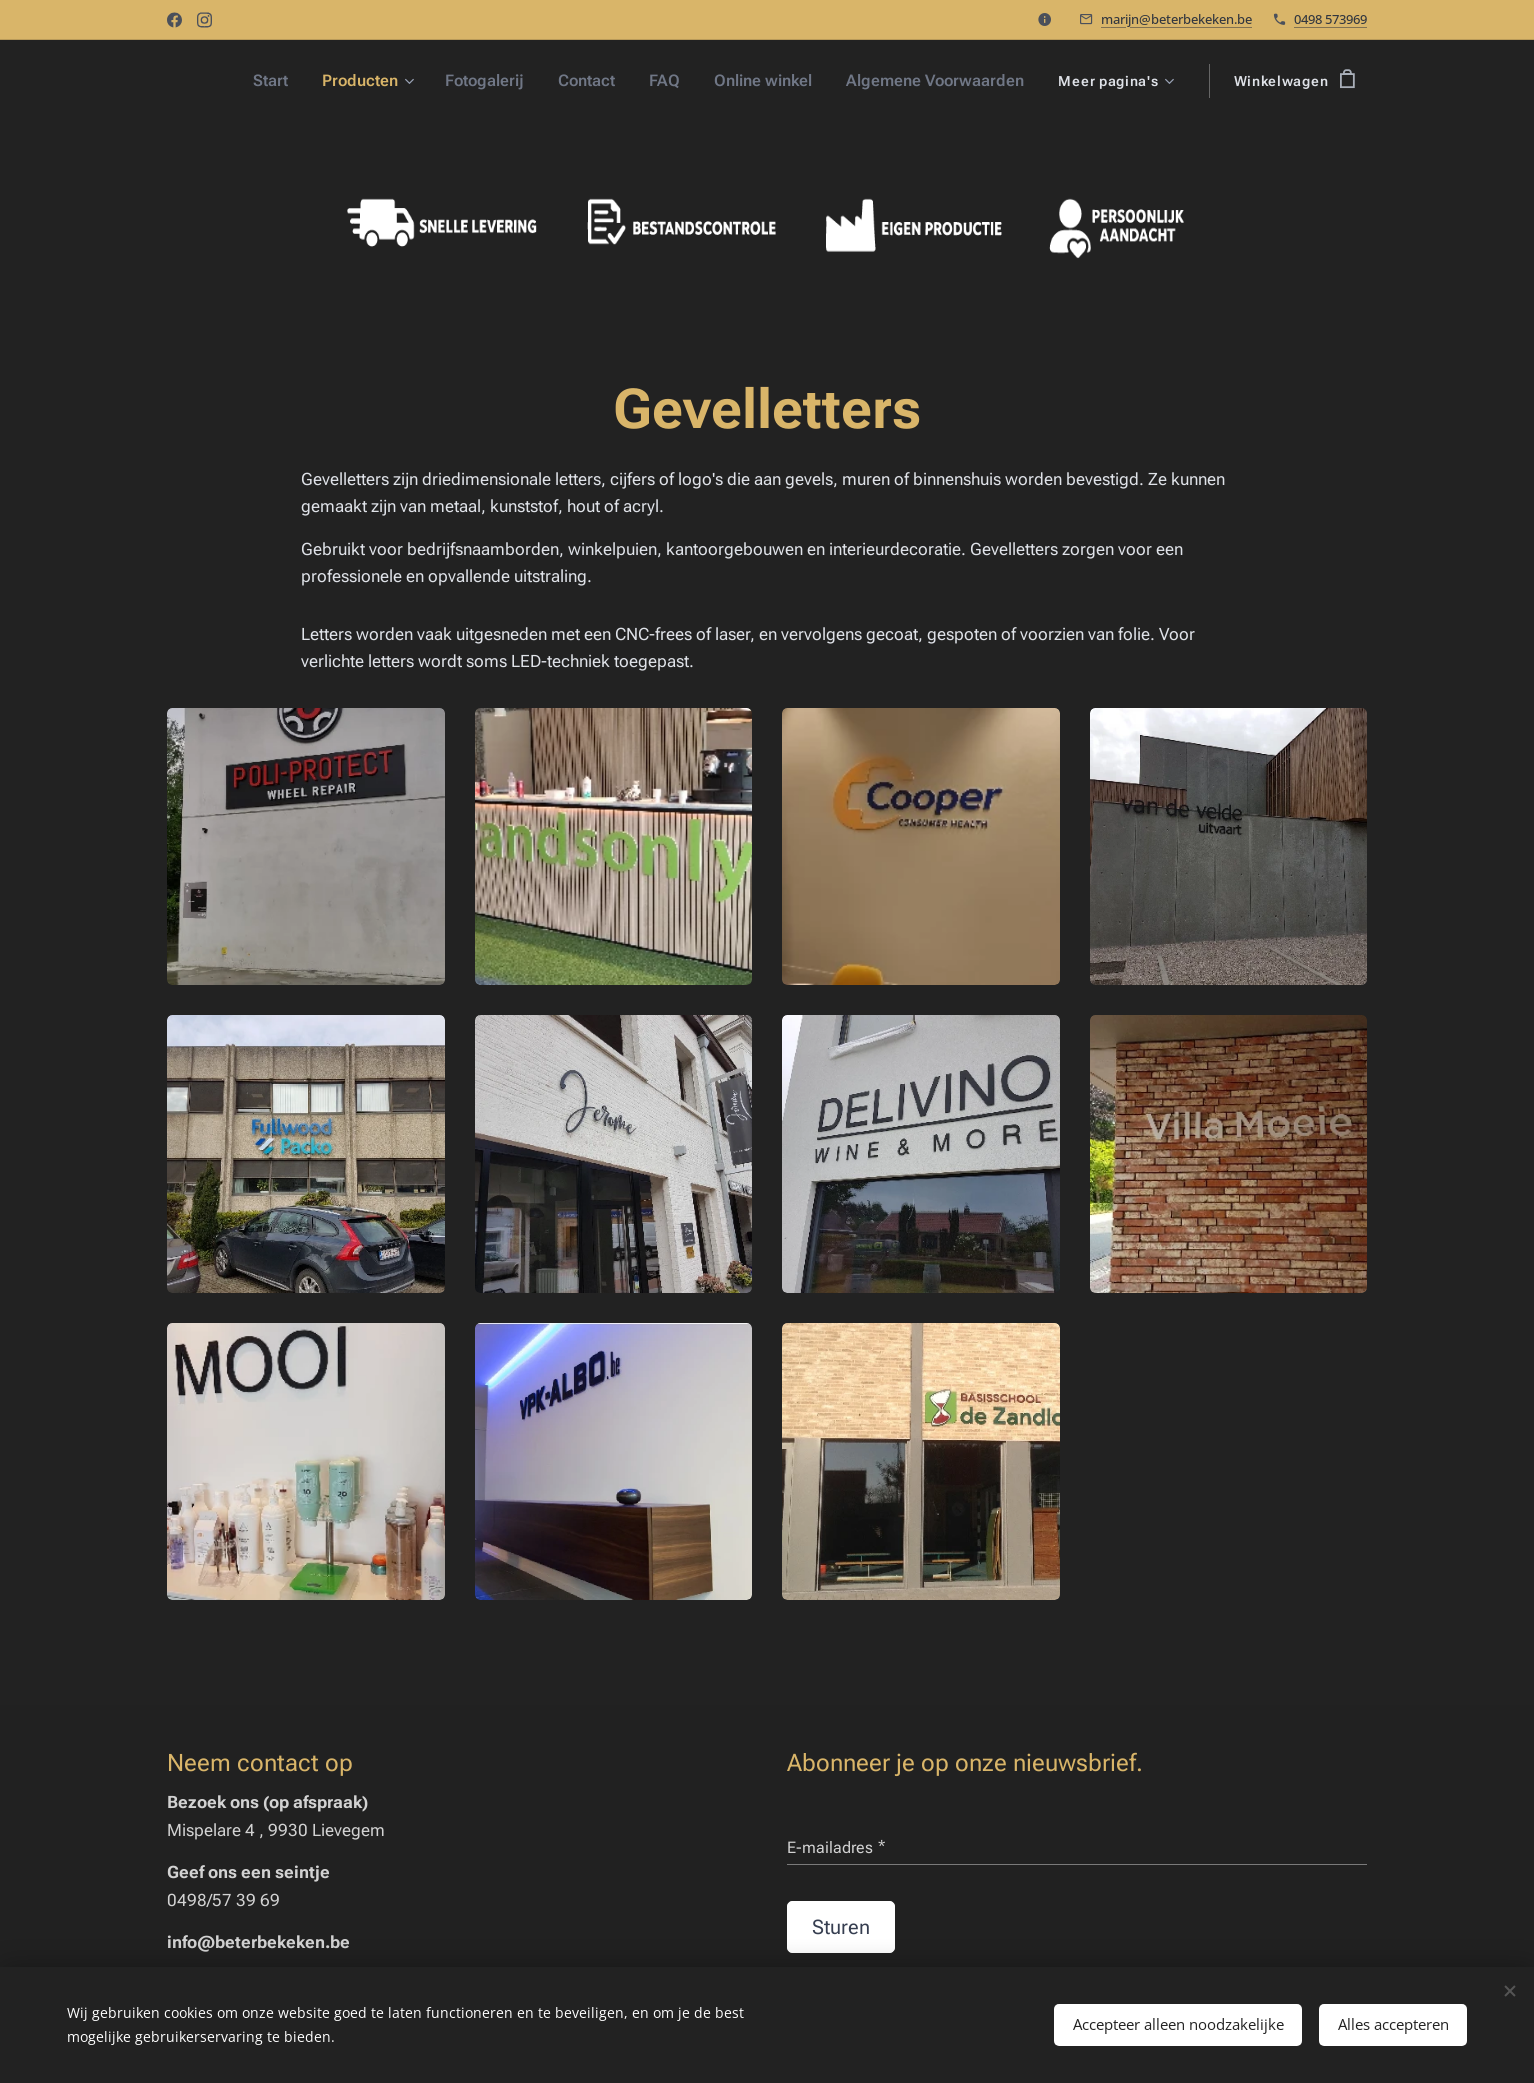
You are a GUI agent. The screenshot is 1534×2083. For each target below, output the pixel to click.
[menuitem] (293, 81)
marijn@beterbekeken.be (1176, 19)
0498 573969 (1330, 19)
